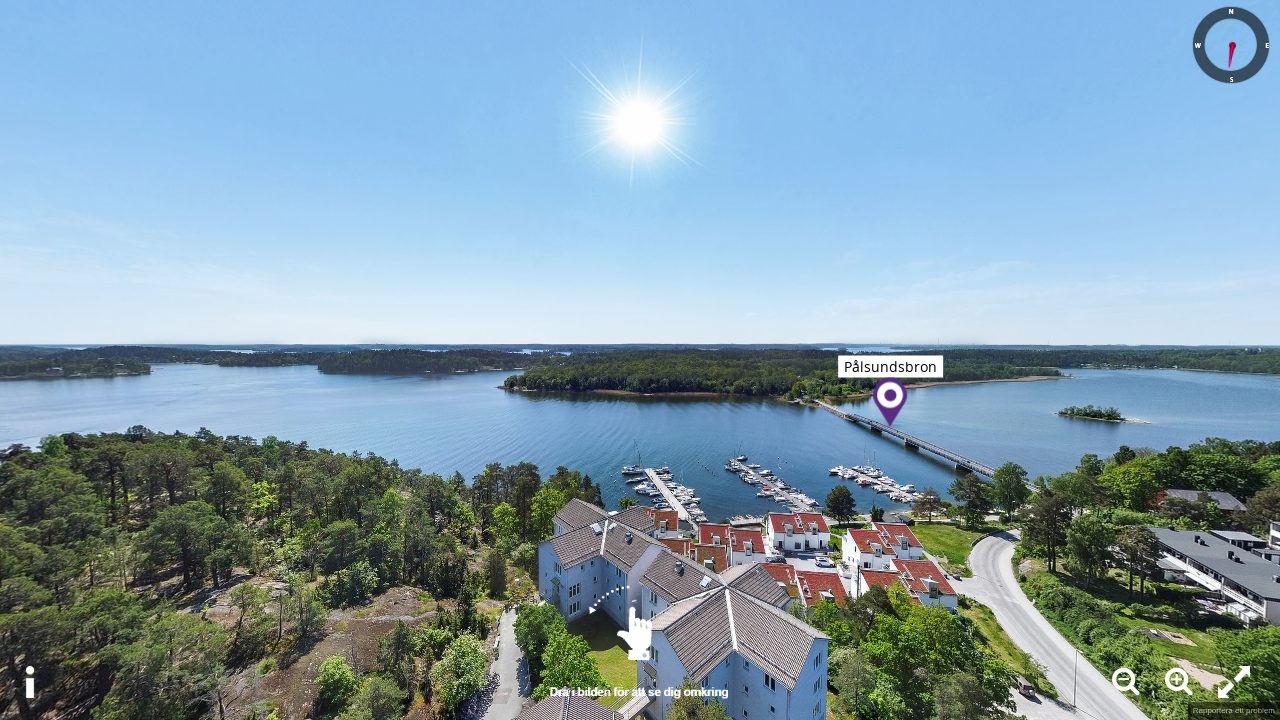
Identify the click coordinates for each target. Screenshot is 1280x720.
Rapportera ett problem (1234, 710)
